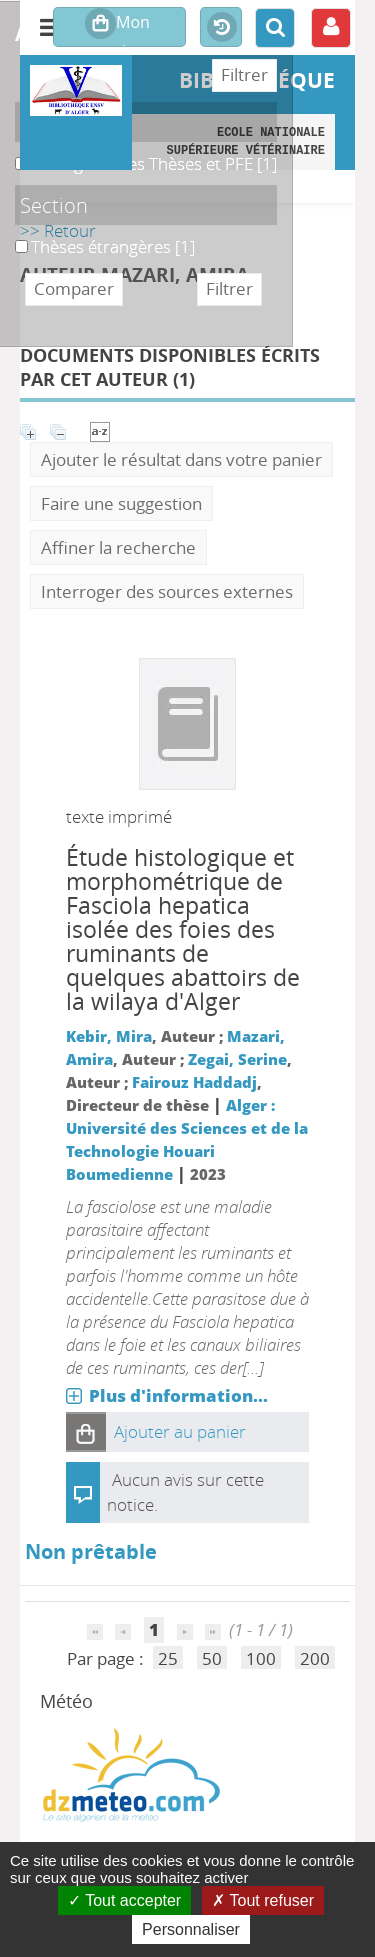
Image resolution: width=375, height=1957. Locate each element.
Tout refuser (263, 1900)
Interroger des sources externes (167, 591)
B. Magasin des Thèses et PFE (15, 152)
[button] (86, 1432)
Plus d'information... (178, 1395)
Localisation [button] (74, 122)
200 (315, 1658)
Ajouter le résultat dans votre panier (181, 459)
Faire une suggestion (121, 503)
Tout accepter (124, 1900)
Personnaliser (191, 1929)
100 (261, 1658)
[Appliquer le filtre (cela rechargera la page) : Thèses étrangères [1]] (113, 246)
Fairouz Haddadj (194, 1082)
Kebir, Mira (109, 1036)
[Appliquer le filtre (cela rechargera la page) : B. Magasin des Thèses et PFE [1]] (154, 163)
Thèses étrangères (15, 235)
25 (168, 1658)
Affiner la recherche (118, 547)
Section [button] (54, 205)
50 (212, 1658)
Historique (221, 28)
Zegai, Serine (237, 1059)
